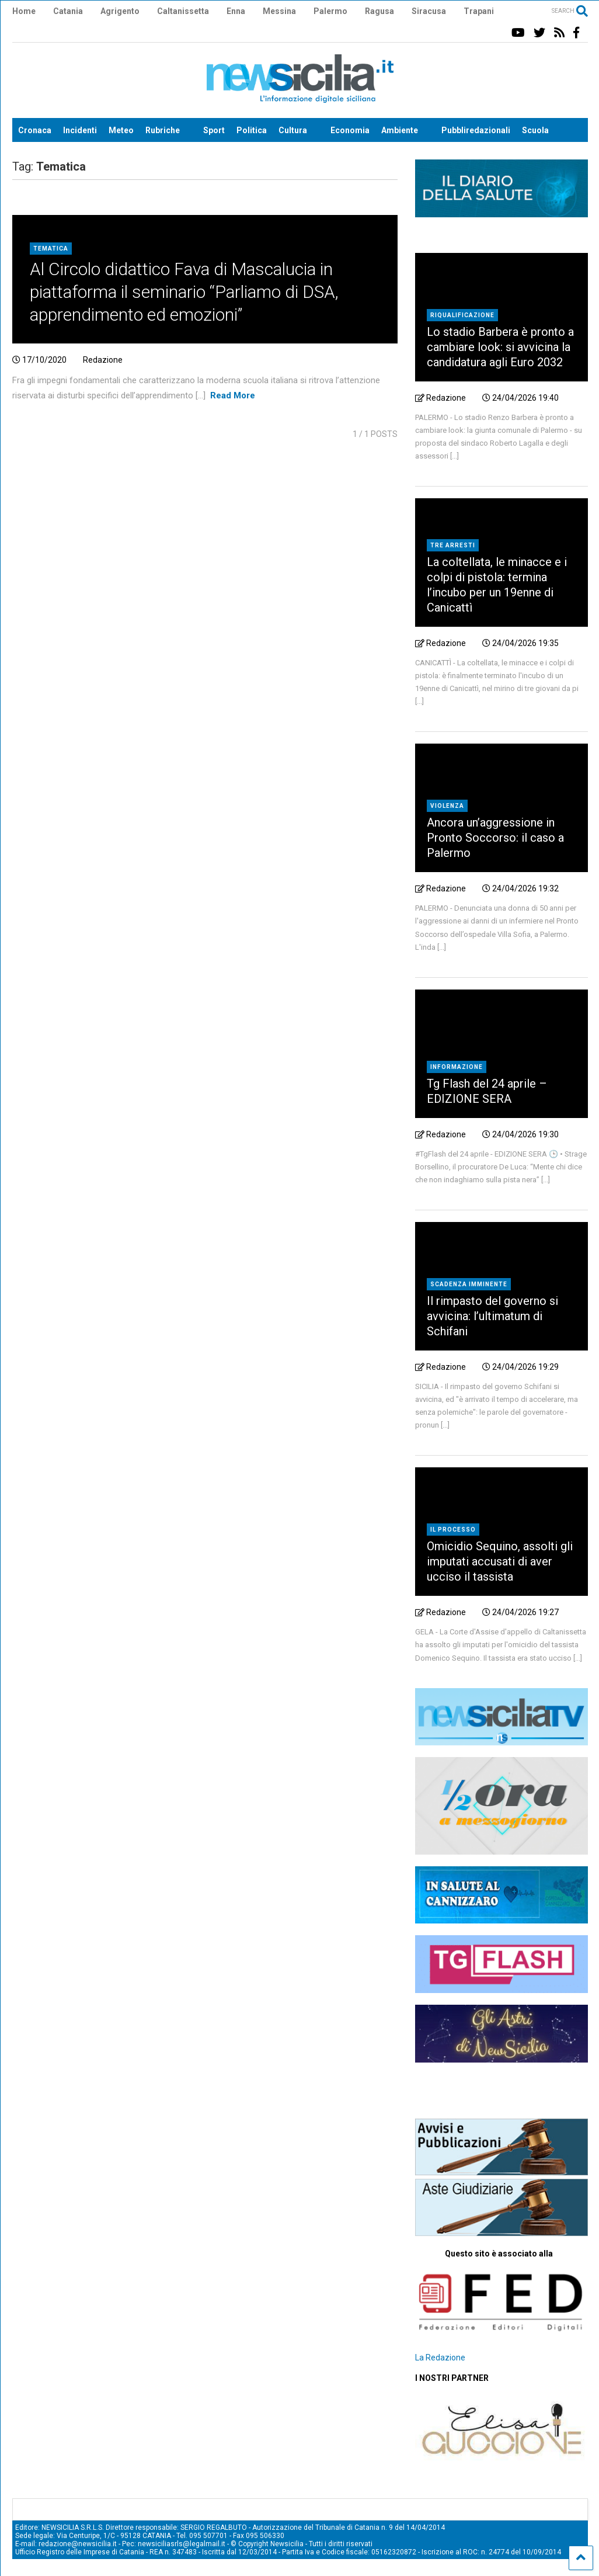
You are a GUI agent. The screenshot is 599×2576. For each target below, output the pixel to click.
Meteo (121, 130)
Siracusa (429, 11)
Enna (236, 11)
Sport (214, 130)
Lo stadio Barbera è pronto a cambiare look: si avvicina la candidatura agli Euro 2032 (500, 347)
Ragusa (379, 11)
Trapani (479, 11)
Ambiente (399, 130)
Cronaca (34, 130)
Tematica (50, 248)
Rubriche (162, 130)
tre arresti (452, 545)
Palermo (330, 11)
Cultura (292, 130)
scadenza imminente (468, 1284)
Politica (251, 130)
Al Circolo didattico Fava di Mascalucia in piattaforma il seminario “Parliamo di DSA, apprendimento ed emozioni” (184, 292)
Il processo (453, 1529)
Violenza (447, 806)
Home (24, 11)
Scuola (535, 130)
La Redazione (440, 2357)
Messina (279, 11)
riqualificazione (462, 315)
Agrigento (120, 11)
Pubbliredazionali (475, 130)
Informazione (456, 1067)
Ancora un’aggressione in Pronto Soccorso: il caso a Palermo (495, 837)
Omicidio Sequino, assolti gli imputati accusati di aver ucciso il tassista (500, 1561)
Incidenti (80, 130)
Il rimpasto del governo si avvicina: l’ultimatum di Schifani (492, 1316)
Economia (350, 130)
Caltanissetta (183, 11)
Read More (232, 395)
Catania (68, 11)
